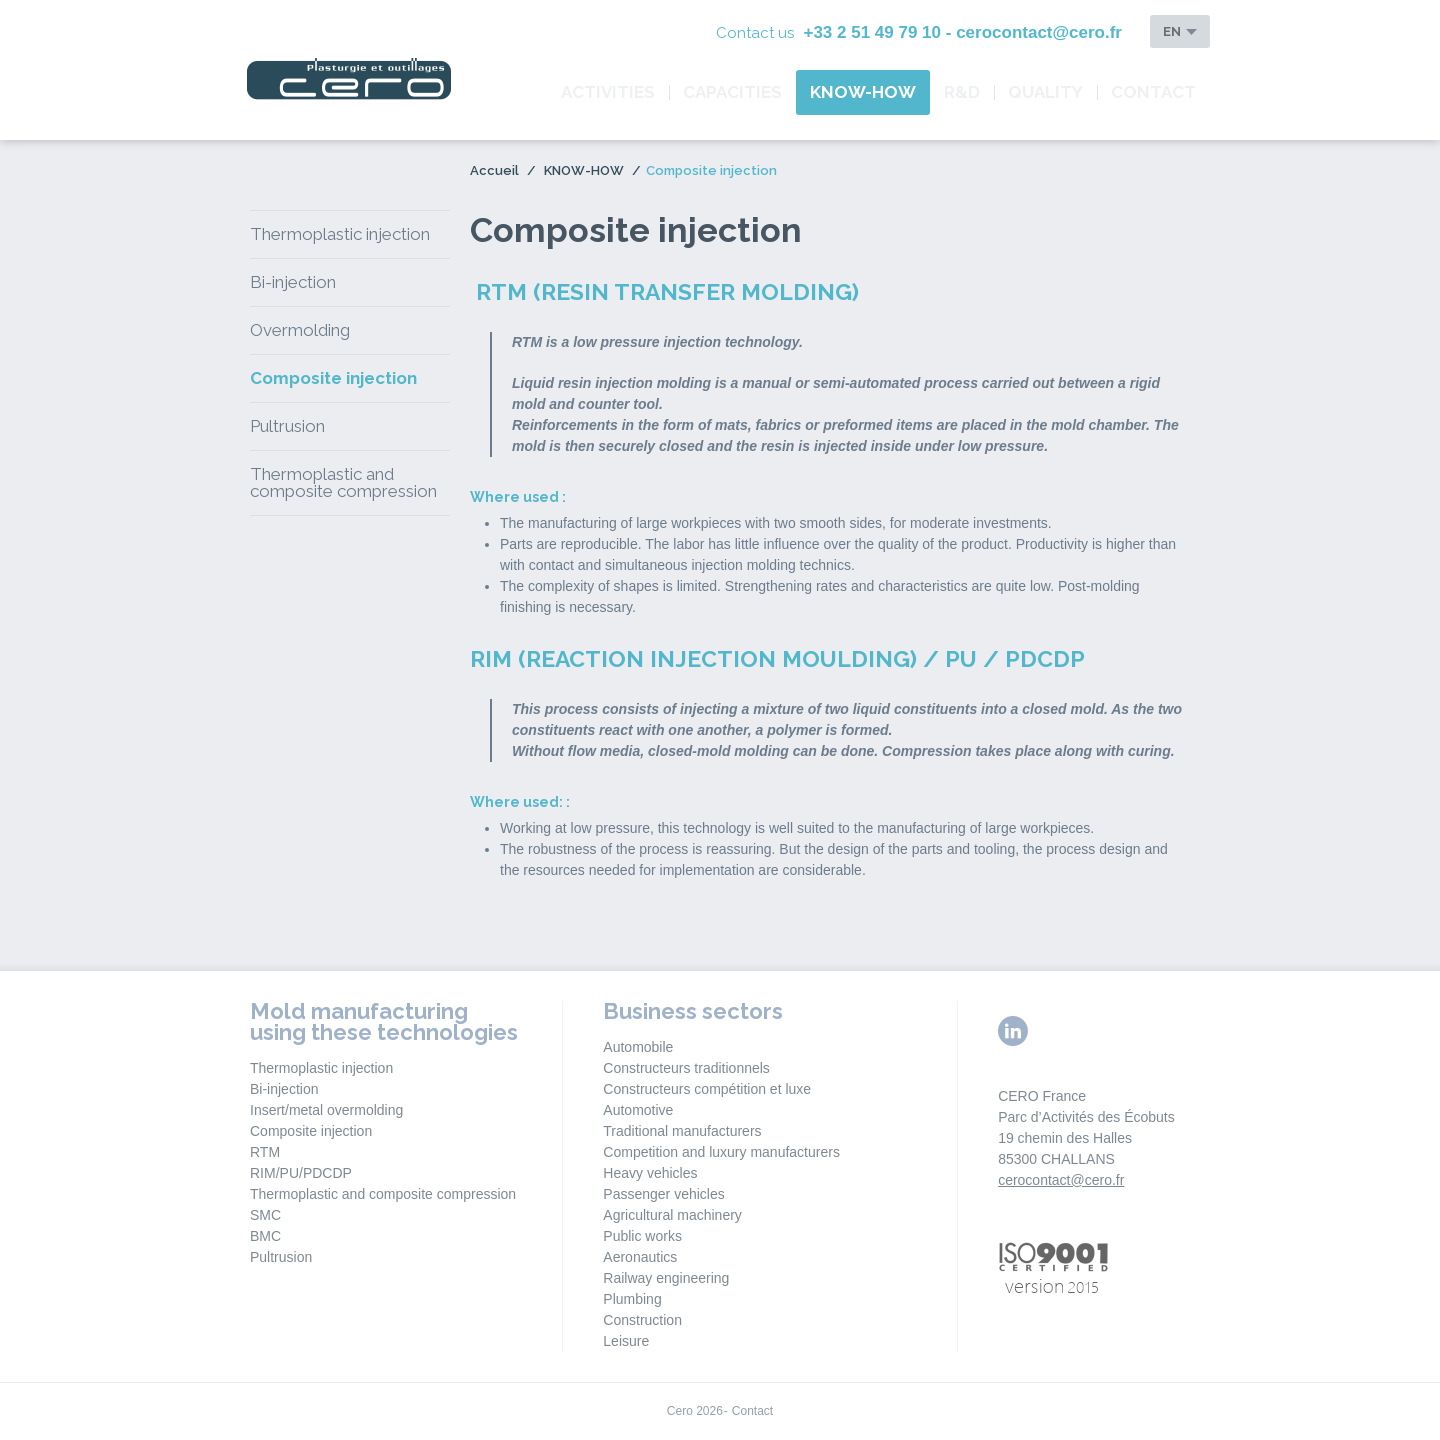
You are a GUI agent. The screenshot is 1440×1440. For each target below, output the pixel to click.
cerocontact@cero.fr (1061, 1180)
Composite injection (333, 378)
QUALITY (1045, 92)
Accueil (494, 170)
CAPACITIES (732, 92)
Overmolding (300, 330)
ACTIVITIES (608, 92)
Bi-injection (293, 282)
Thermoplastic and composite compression (343, 482)
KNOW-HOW (863, 92)
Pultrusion (287, 426)
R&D (962, 92)
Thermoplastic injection (340, 234)
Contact (1153, 92)
